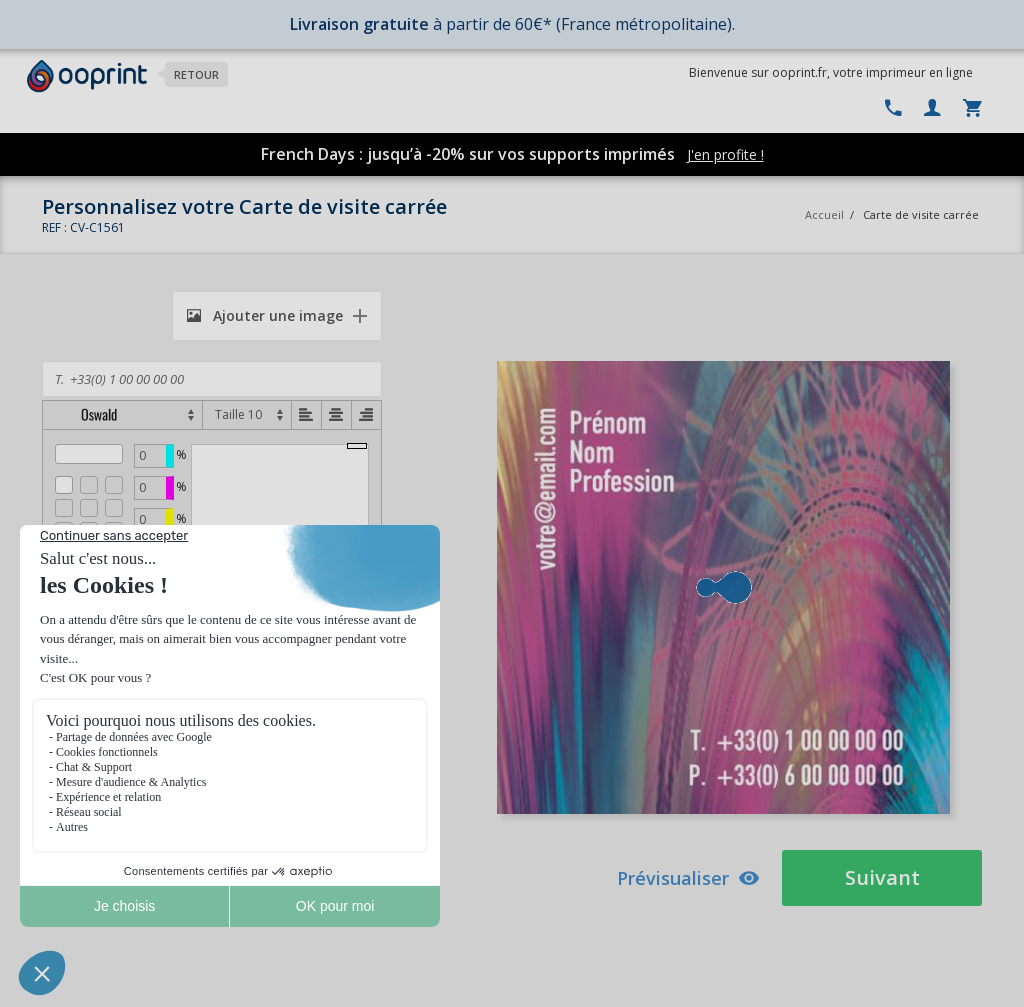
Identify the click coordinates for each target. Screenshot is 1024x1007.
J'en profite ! (725, 154)
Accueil (824, 214)
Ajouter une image (265, 315)
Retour (196, 74)
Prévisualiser (688, 878)
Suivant (882, 877)
